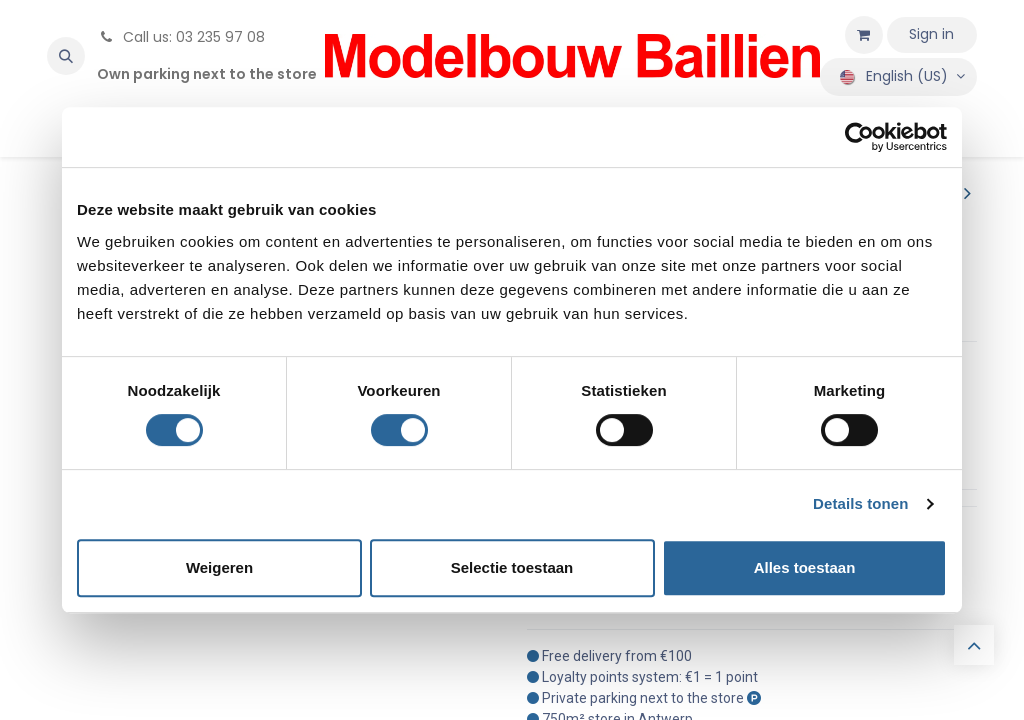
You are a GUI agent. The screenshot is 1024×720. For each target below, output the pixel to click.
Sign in (931, 34)
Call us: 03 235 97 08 (181, 37)
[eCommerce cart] (864, 35)
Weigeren (219, 567)
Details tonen (860, 503)
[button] (66, 56)
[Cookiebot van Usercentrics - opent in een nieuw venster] (859, 137)
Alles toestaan (805, 567)
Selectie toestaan (512, 567)
